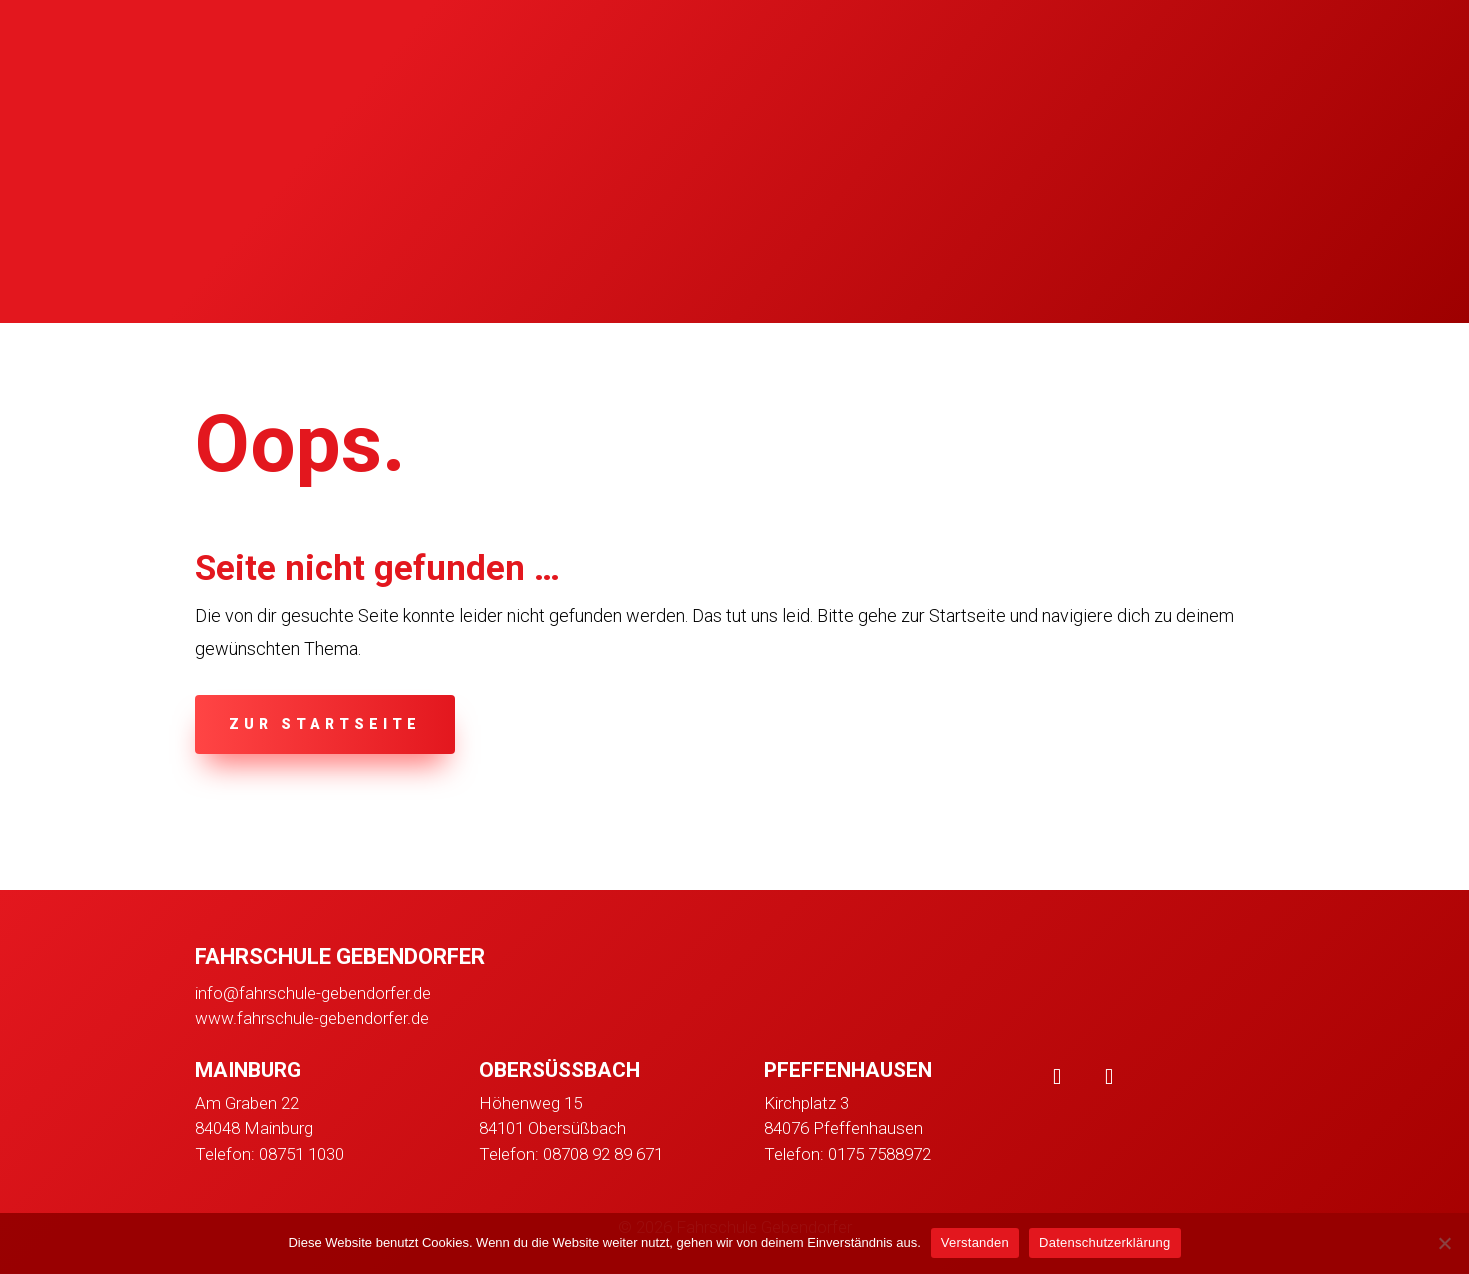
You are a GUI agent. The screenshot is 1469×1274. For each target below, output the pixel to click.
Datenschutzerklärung (1104, 1242)
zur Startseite (325, 724)
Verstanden (975, 1242)
